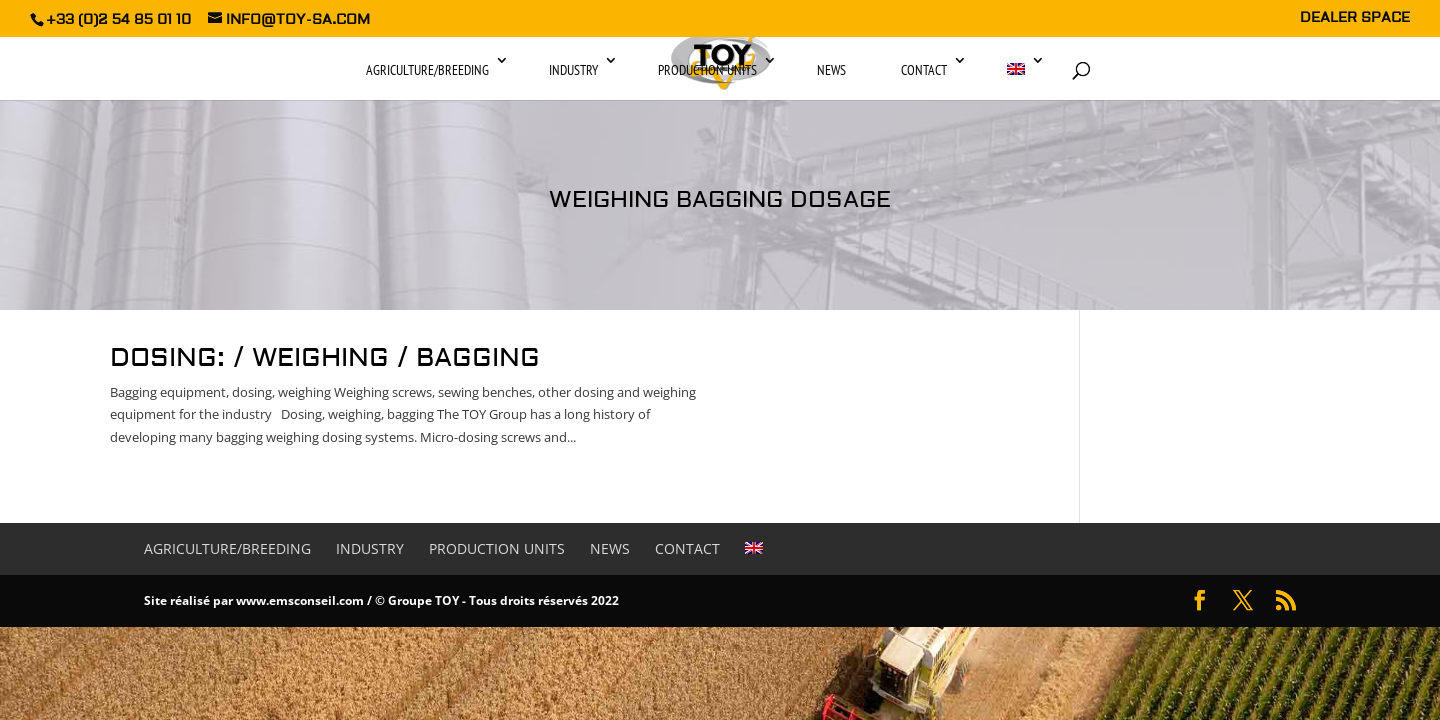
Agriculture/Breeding (427, 70)
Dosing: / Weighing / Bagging (325, 358)
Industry (573, 70)
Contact (924, 70)
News (831, 70)
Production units (707, 70)
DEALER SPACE (1355, 19)
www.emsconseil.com (300, 600)
